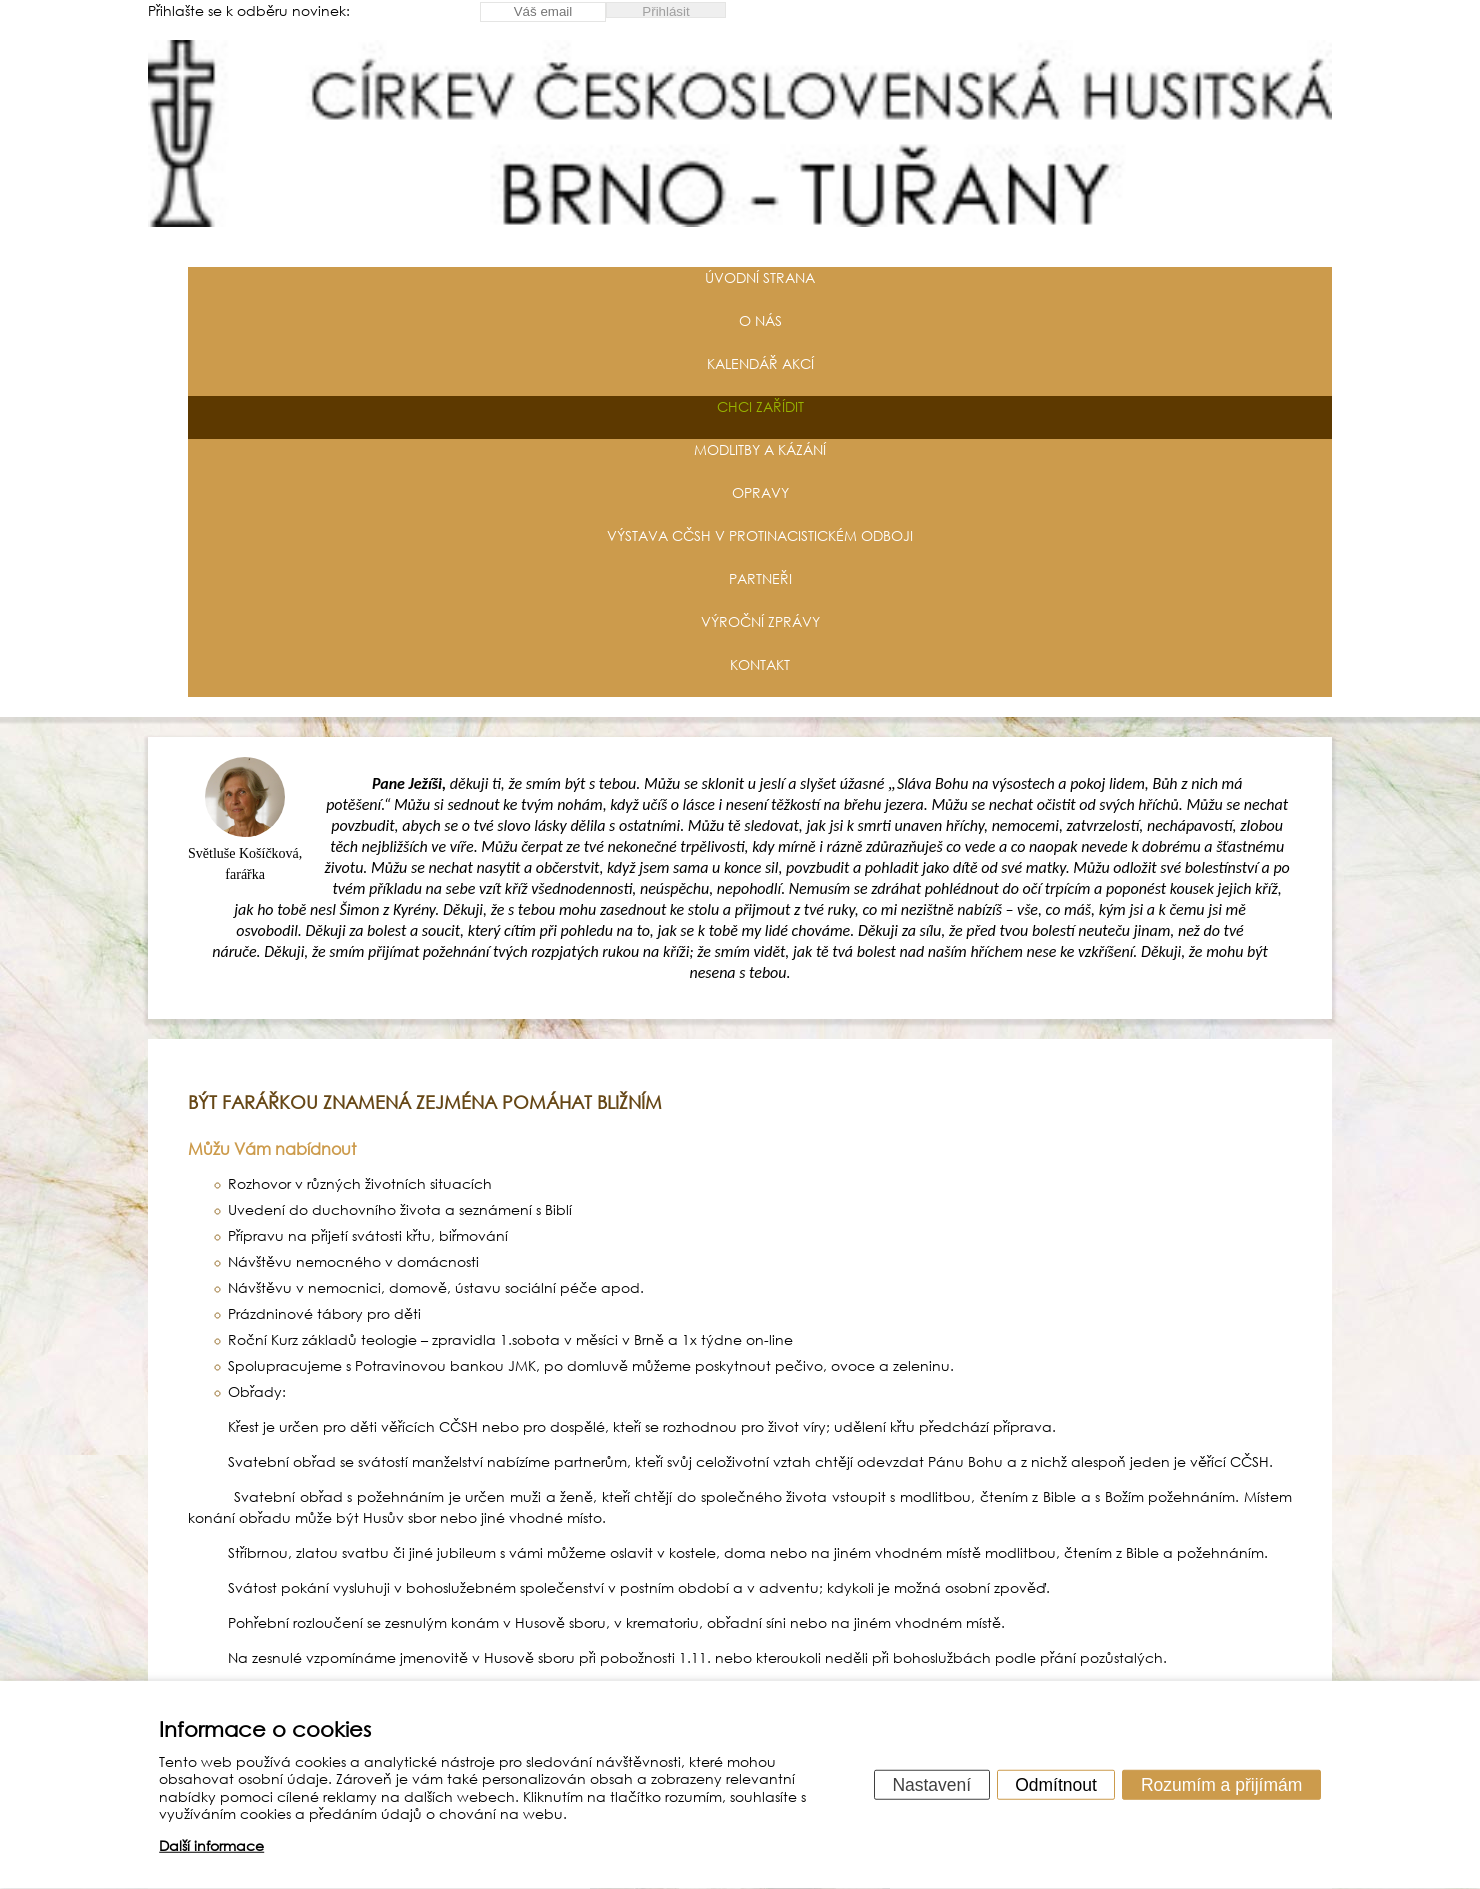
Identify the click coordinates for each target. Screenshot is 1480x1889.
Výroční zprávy (760, 621)
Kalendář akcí (760, 363)
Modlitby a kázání (760, 449)
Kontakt (760, 664)
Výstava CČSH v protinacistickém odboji (760, 535)
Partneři (760, 578)
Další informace (211, 1845)
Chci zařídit (760, 406)
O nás (760, 320)
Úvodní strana (760, 277)
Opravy (760, 492)
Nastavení (931, 1784)
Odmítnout (1056, 1784)
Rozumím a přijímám (1221, 1784)
